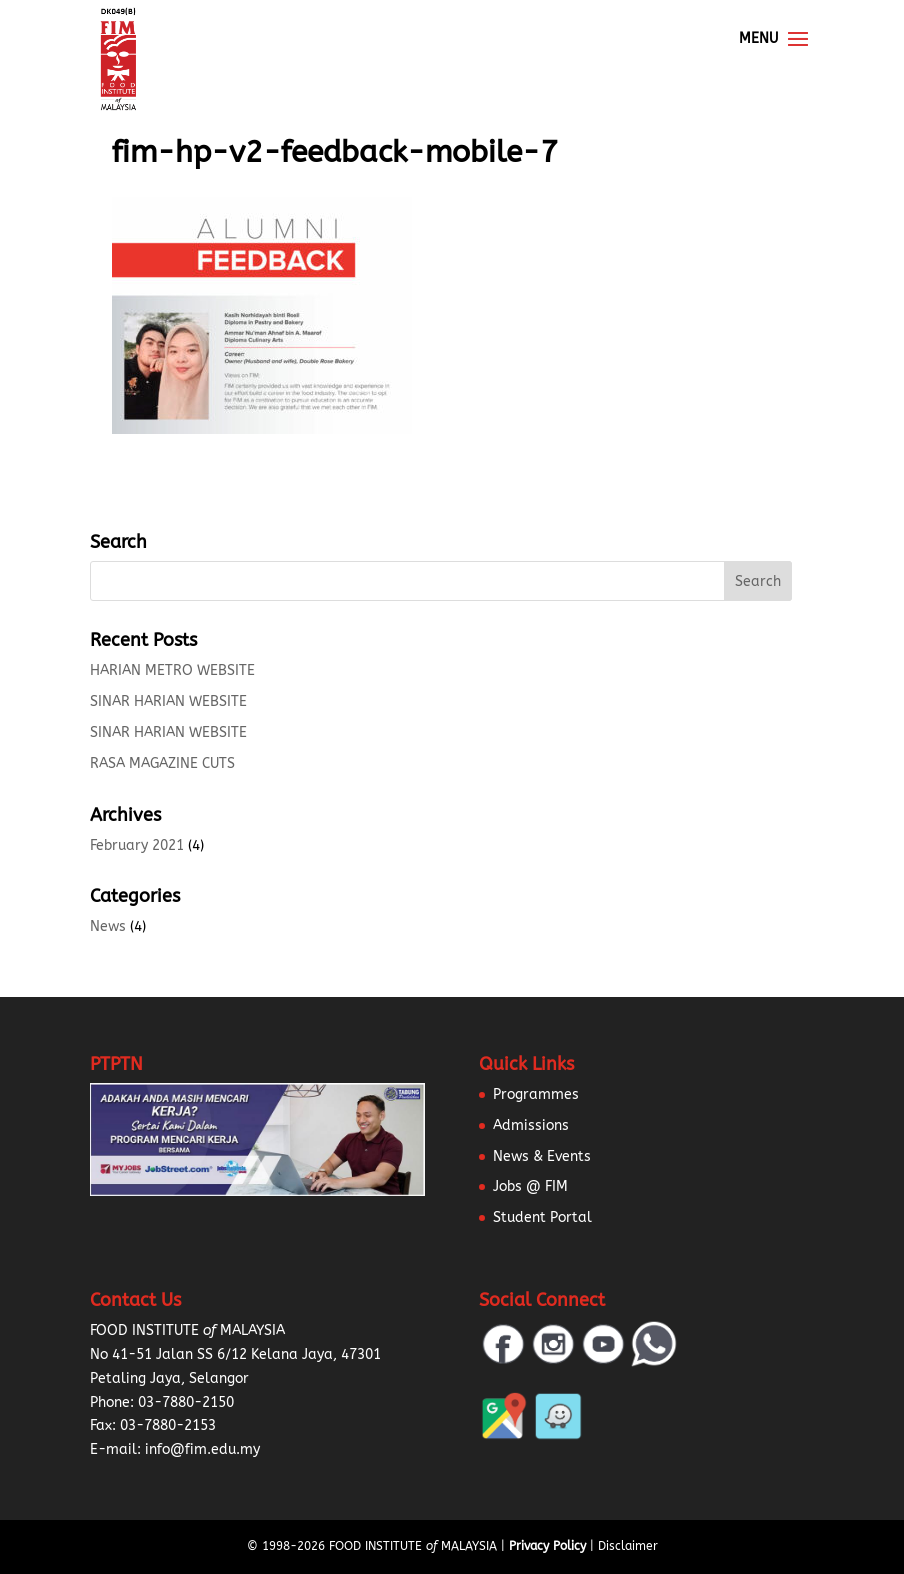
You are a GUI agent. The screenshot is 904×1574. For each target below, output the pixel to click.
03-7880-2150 (186, 1402)
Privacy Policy (547, 1546)
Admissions (531, 1125)
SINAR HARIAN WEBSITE (168, 701)
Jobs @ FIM (530, 1186)
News (108, 926)
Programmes (536, 1094)
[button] (40, 1534)
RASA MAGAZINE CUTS (162, 763)
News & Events (542, 1156)
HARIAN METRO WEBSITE (172, 670)
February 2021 (137, 845)
